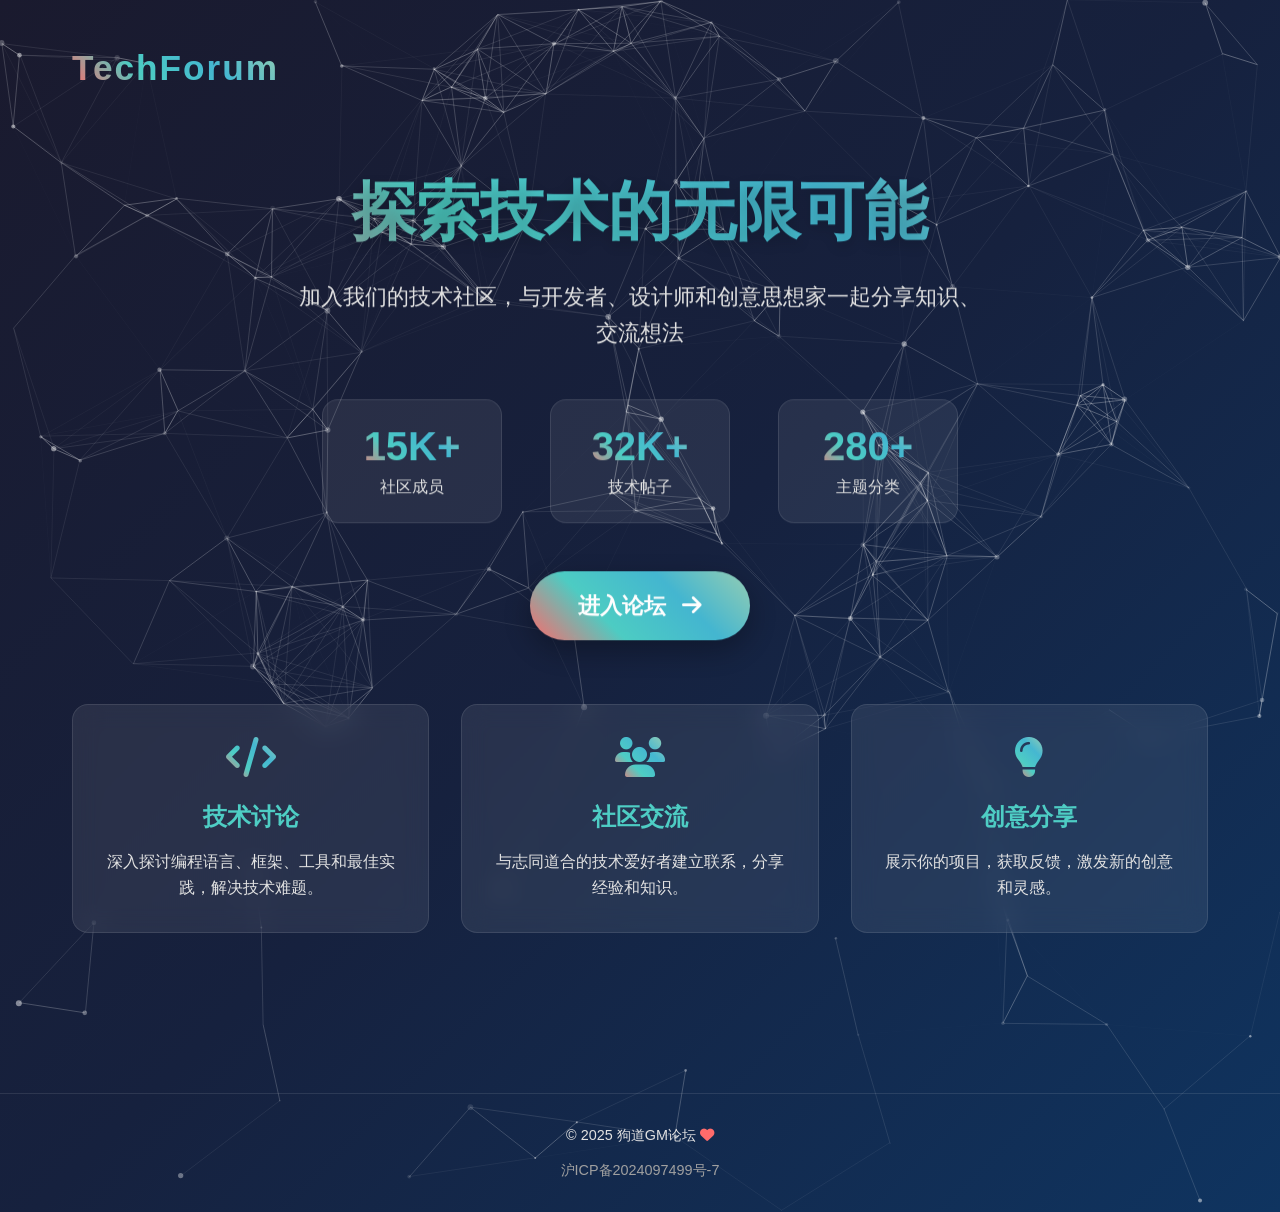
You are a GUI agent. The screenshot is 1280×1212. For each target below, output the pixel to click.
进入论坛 (640, 606)
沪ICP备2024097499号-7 (640, 1170)
